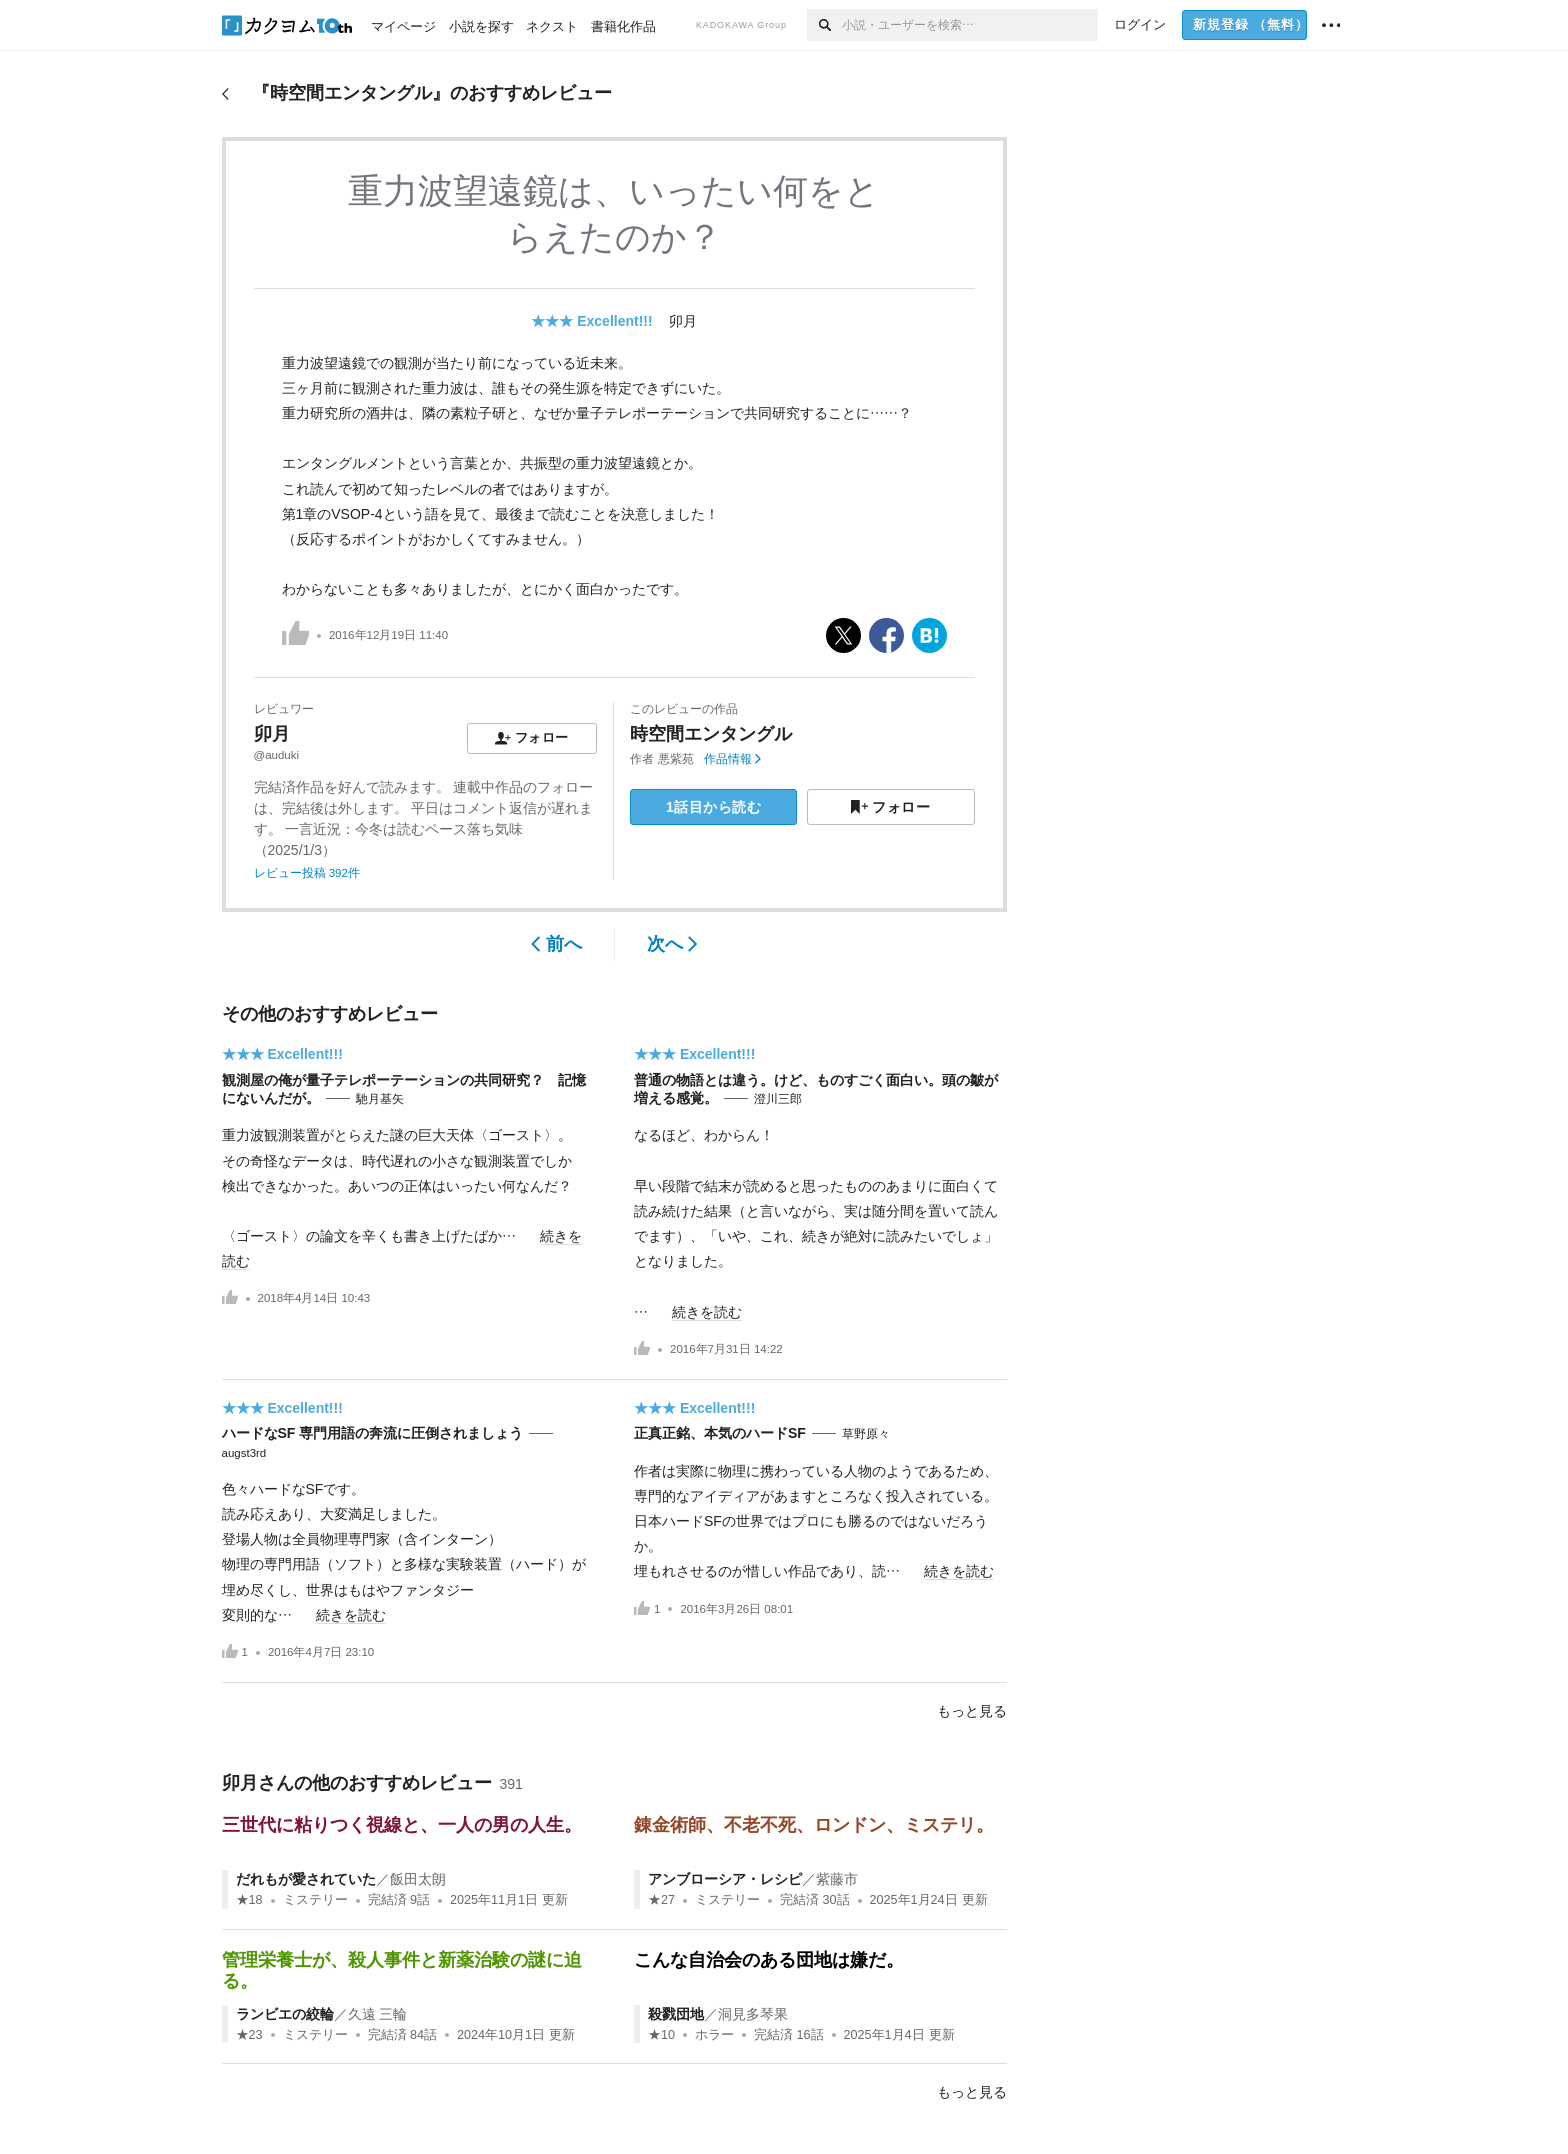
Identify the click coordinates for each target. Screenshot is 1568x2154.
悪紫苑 (676, 759)
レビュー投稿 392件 (307, 873)
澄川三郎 (778, 1099)
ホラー (714, 2035)
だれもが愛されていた (306, 1879)
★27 (661, 1900)
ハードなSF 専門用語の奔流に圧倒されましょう (373, 1433)
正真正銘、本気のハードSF (720, 1433)
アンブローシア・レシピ (725, 1879)
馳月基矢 (380, 1099)
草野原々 (866, 1434)
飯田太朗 (418, 1879)
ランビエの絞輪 (285, 2014)
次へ (672, 944)
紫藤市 (837, 1879)
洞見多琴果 (753, 2014)
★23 (249, 2035)
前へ (556, 944)
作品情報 (732, 759)
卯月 (683, 321)
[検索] (824, 25)
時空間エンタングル (711, 734)
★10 (661, 2035)
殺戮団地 (676, 2014)
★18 (249, 1900)
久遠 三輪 (378, 2014)
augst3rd (244, 1453)
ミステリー (315, 1900)
